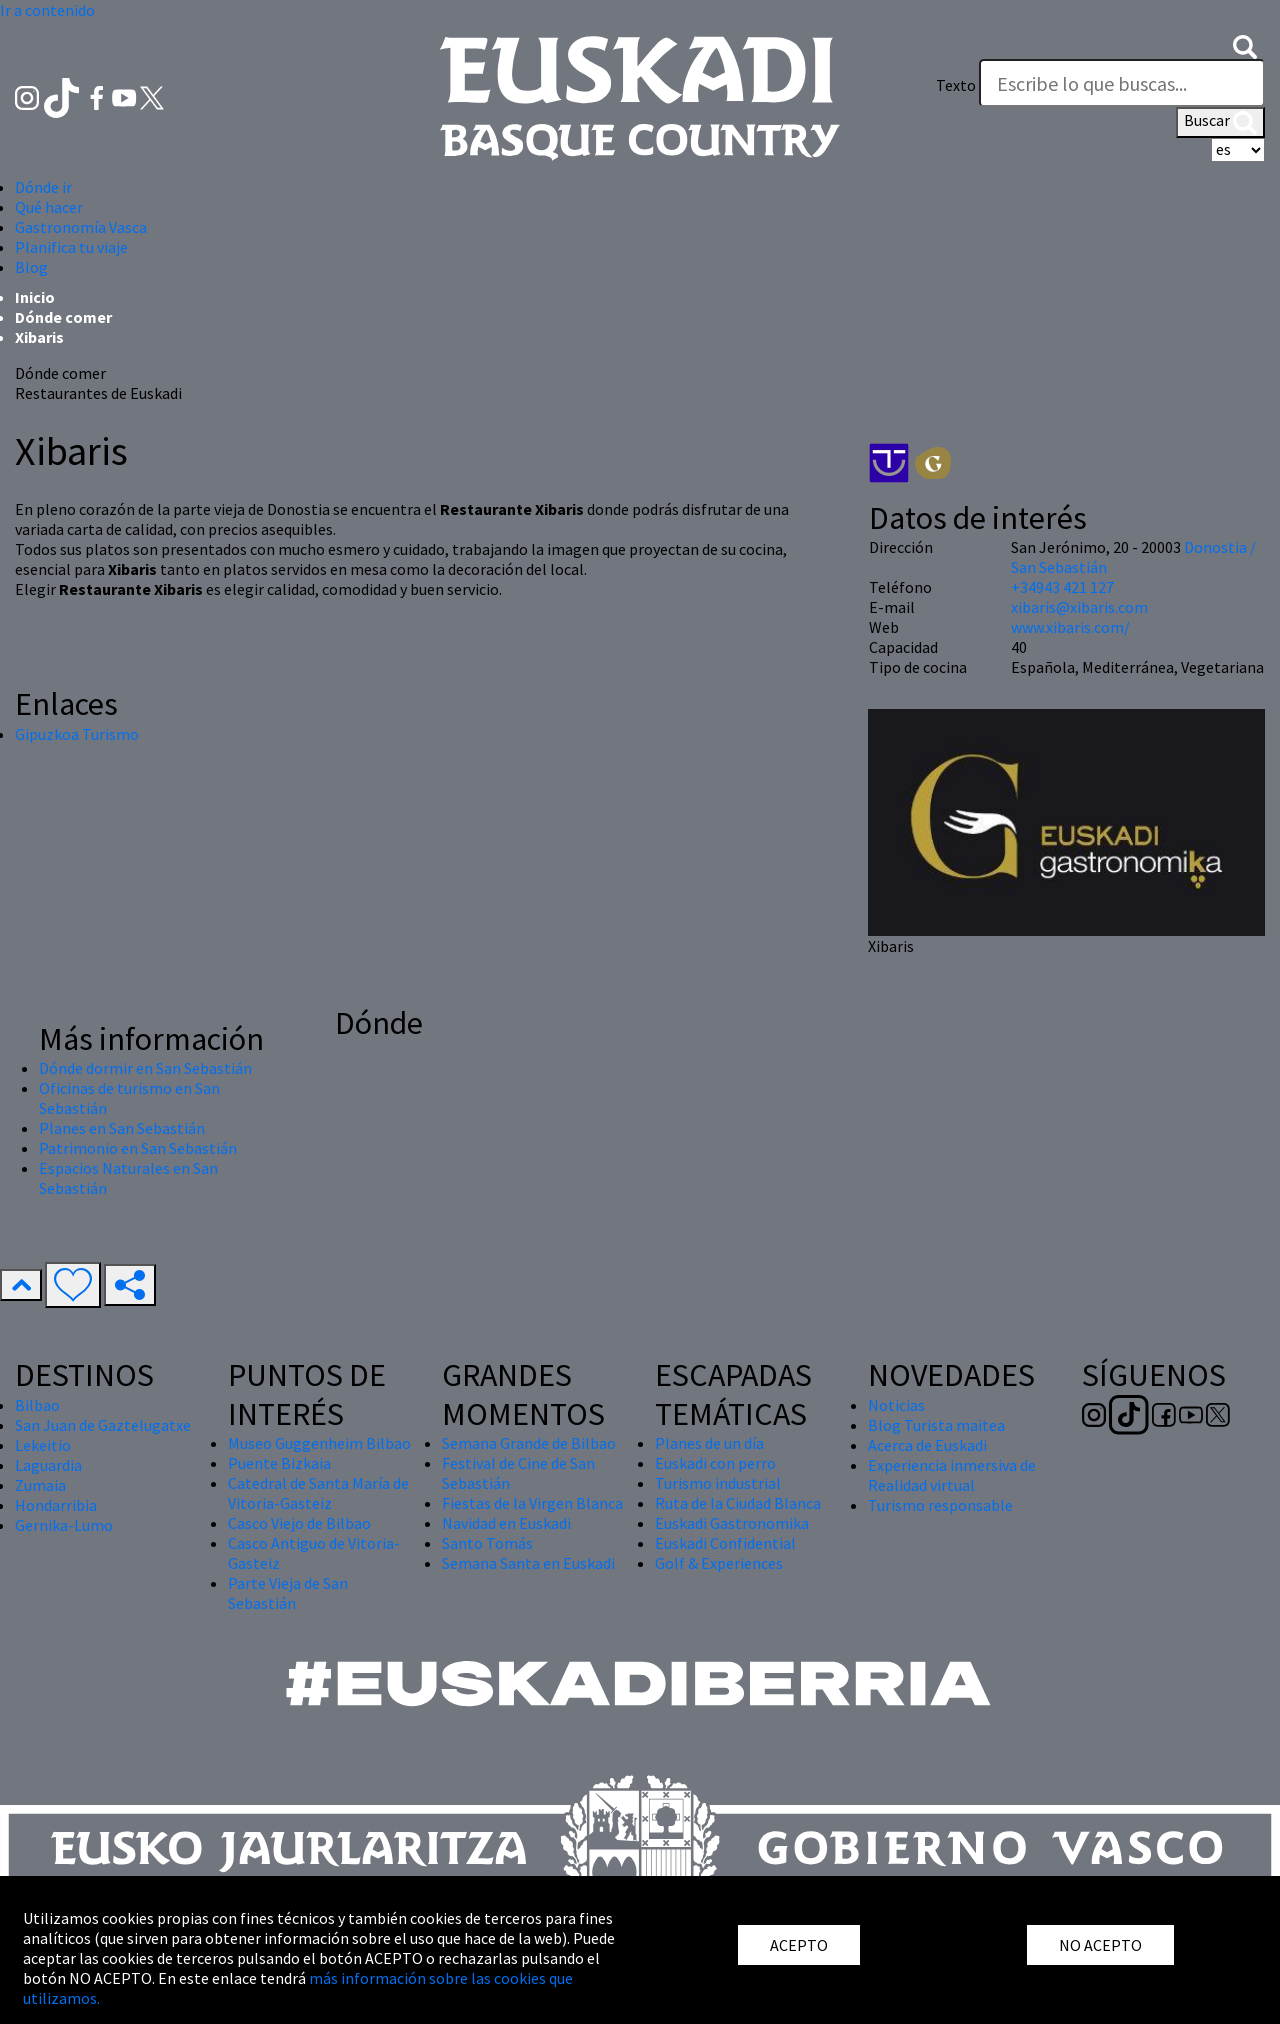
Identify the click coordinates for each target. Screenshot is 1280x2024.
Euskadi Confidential (725, 1543)
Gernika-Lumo (64, 1525)
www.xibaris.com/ (1070, 627)
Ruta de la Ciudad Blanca (738, 1503)
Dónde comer (63, 317)
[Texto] (1122, 83)
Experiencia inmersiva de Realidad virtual (952, 1475)
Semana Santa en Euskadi (528, 1563)
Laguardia (48, 1465)
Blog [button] (31, 267)
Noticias (896, 1405)
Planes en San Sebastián (122, 1128)
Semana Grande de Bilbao (529, 1443)
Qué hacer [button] (49, 207)
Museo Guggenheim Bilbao (319, 1443)
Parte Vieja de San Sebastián (288, 1593)
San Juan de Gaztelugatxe (103, 1425)
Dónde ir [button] (43, 187)
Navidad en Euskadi (506, 1523)
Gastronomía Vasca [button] (81, 227)
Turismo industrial (718, 1483)
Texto (956, 85)
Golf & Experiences (719, 1563)
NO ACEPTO (1100, 1945)
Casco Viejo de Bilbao (299, 1523)
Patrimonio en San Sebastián (138, 1148)
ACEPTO (799, 1945)
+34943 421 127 (1062, 587)
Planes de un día (709, 1443)
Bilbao (37, 1405)
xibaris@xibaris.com (1079, 607)
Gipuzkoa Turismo (77, 734)
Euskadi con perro (715, 1463)
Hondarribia (56, 1505)
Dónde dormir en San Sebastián (145, 1068)
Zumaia (40, 1485)
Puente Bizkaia (279, 1463)
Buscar (1220, 122)
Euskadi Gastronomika (732, 1523)
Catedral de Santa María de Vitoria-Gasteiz (318, 1493)
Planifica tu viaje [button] (71, 247)
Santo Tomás (487, 1543)
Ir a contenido (47, 10)
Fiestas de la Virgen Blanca (532, 1503)
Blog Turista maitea (936, 1425)
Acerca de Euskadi (927, 1445)
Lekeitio (43, 1445)
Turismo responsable (940, 1505)
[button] (1245, 45)
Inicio (35, 297)
